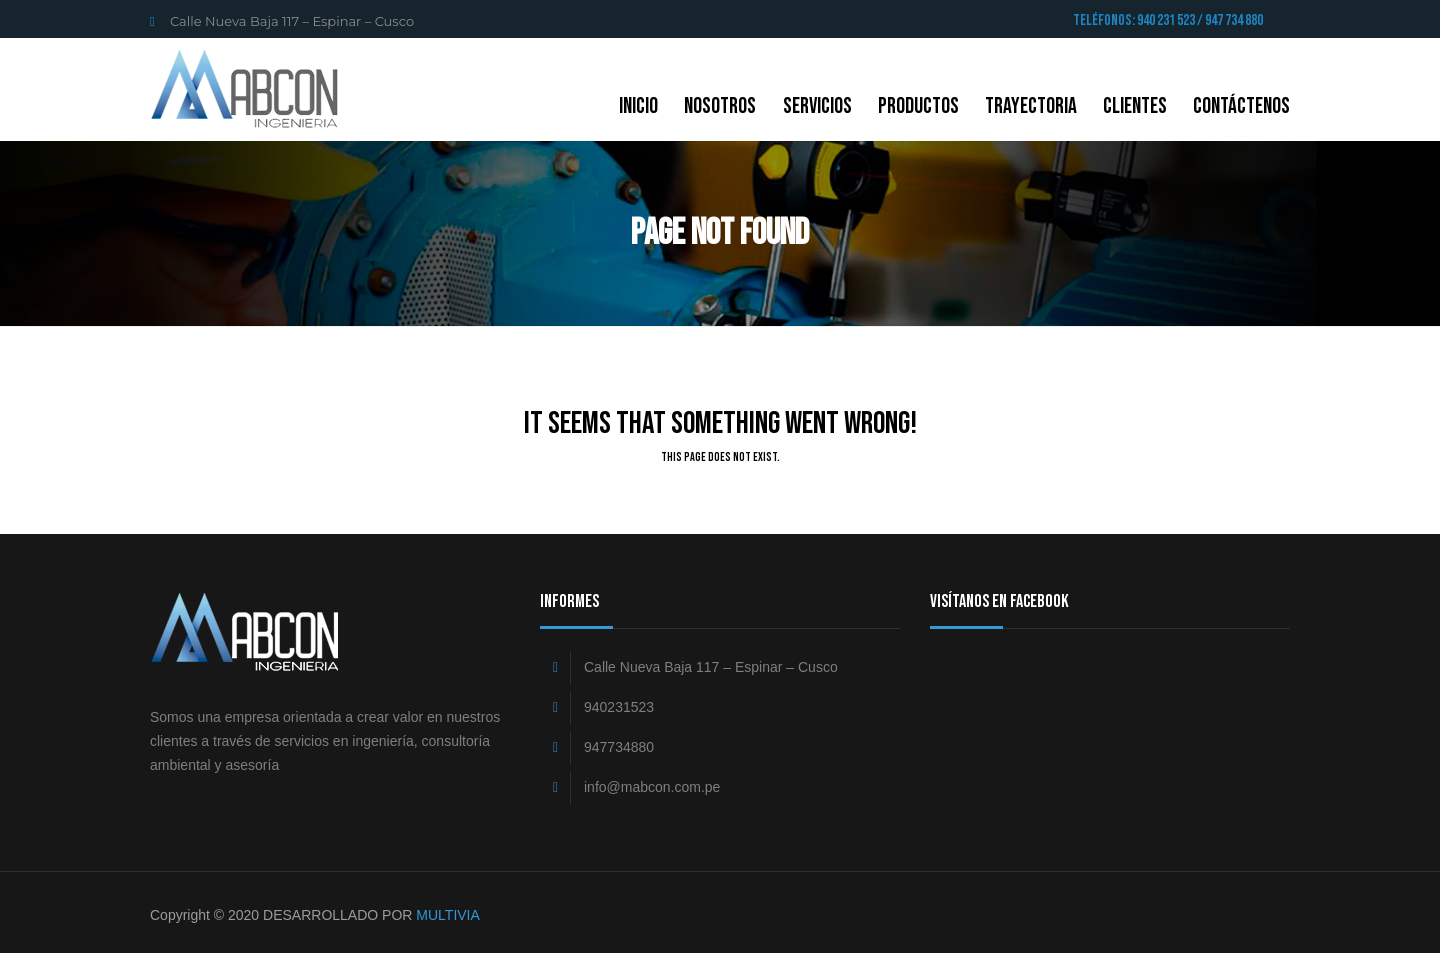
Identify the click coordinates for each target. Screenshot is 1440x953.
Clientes (1135, 106)
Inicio (638, 106)
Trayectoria (1031, 106)
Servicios (817, 106)
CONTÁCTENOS (1241, 106)
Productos (918, 106)
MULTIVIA (448, 915)
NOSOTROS (720, 106)
